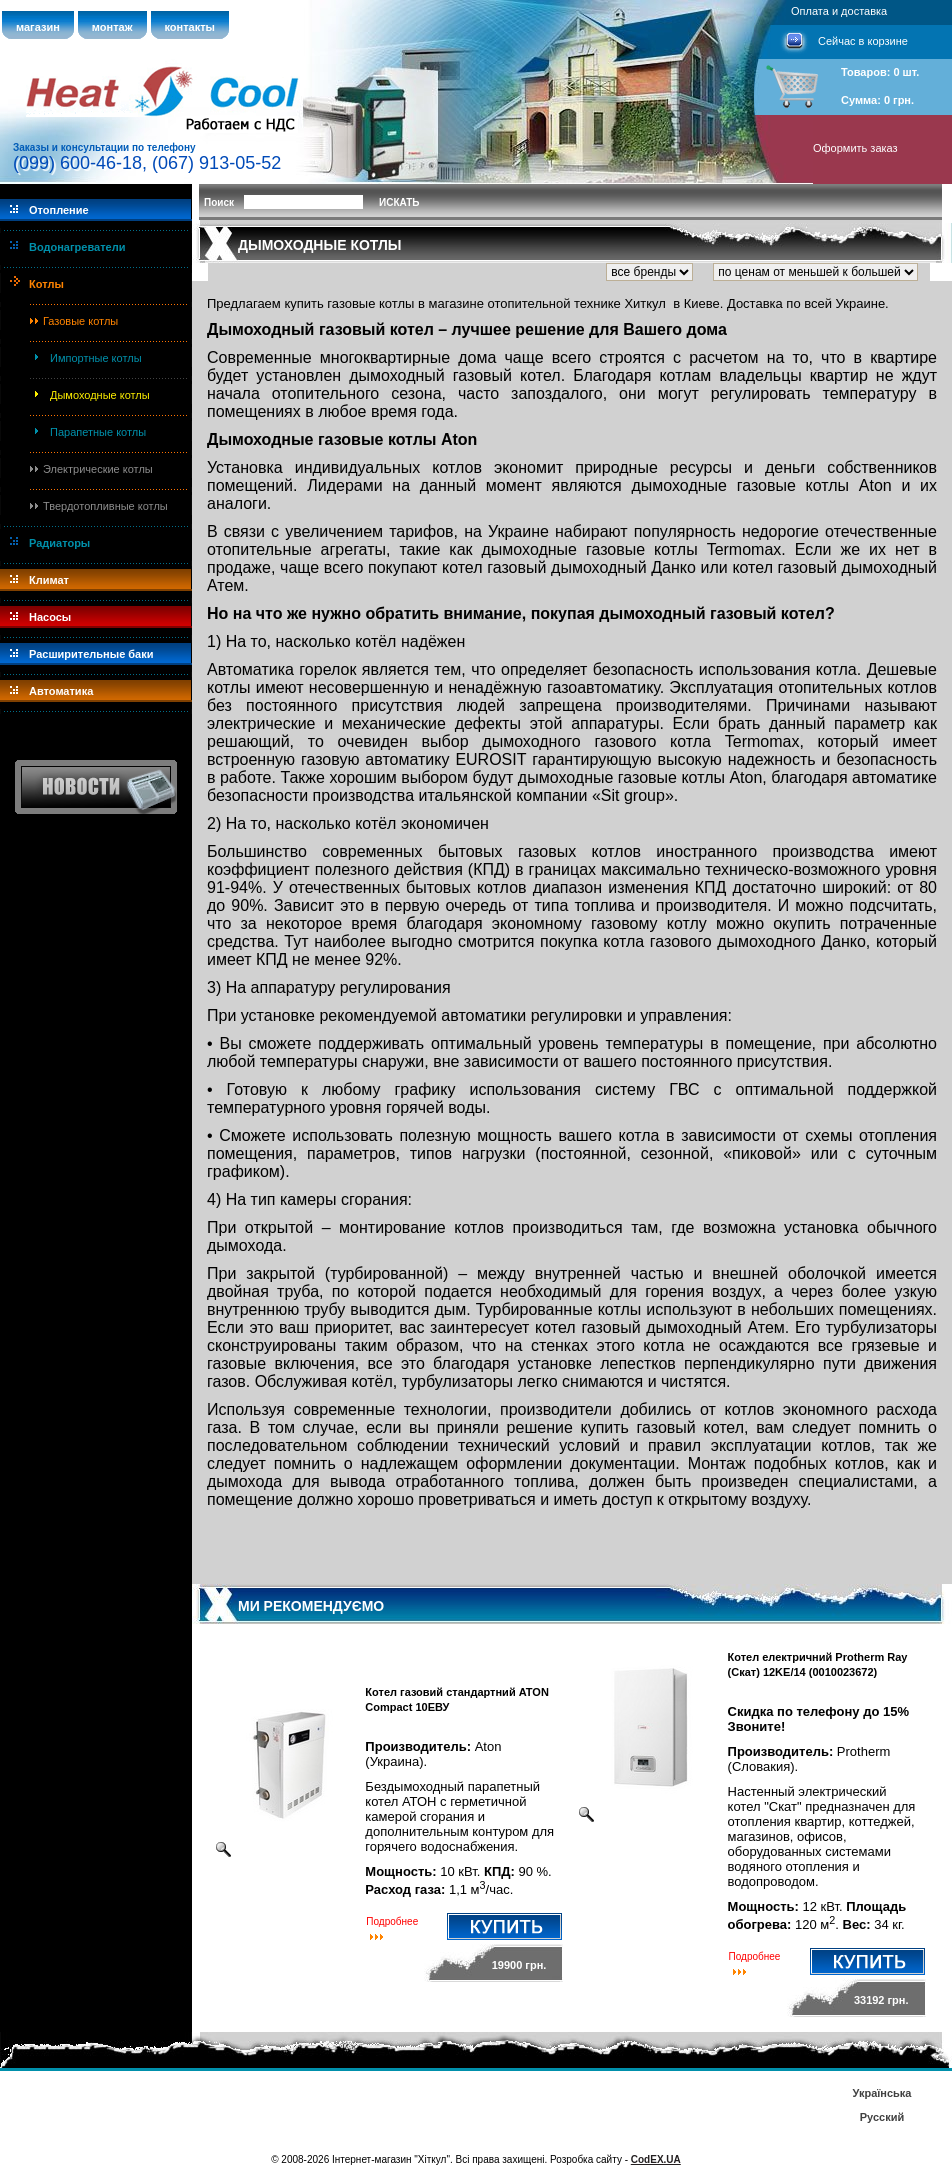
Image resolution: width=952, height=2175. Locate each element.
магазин (38, 27)
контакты (190, 27)
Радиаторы (59, 543)
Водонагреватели (77, 247)
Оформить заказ (855, 148)
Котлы (46, 284)
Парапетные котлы (98, 432)
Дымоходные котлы (100, 395)
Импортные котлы (96, 358)
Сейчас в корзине (863, 41)
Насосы (50, 617)
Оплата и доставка (839, 11)
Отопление (59, 210)
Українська (881, 2093)
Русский (882, 2117)
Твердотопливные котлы (105, 506)
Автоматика (61, 691)
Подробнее (392, 1921)
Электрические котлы (98, 469)
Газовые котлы (80, 321)
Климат (49, 580)
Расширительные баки (91, 654)
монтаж (112, 27)
